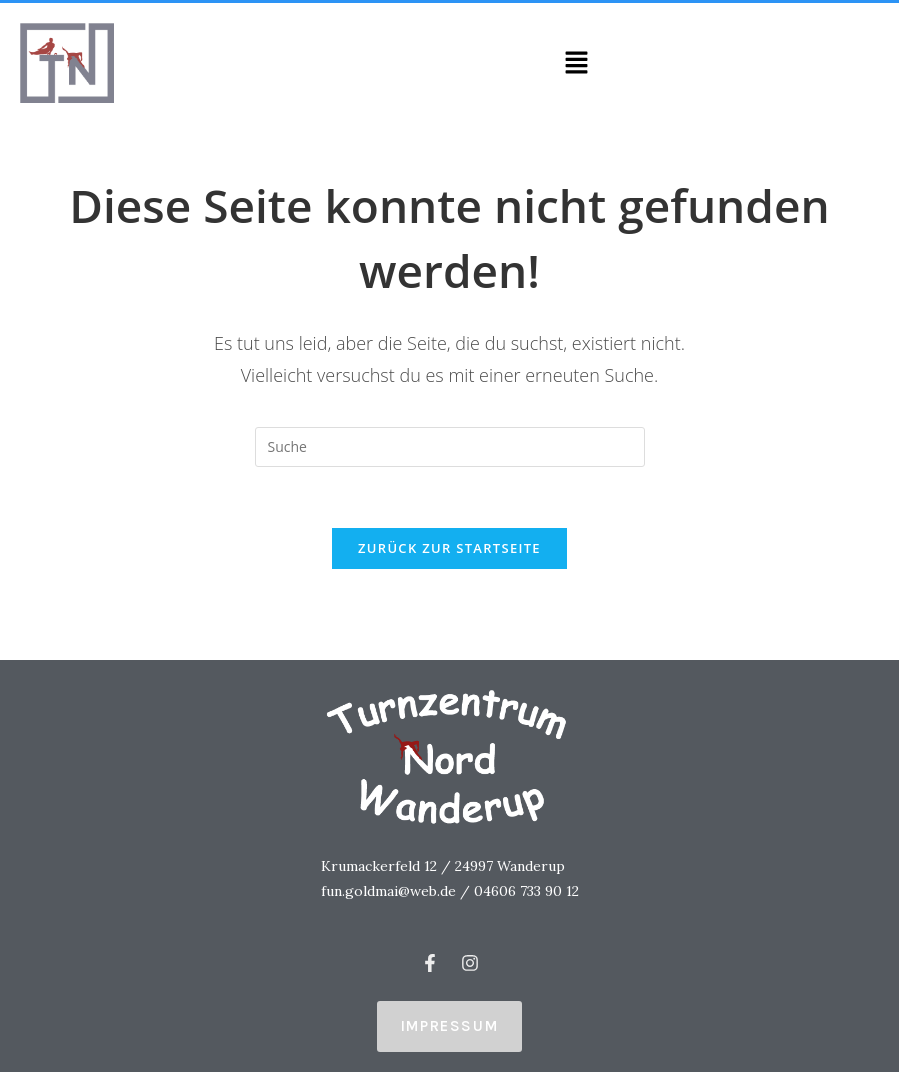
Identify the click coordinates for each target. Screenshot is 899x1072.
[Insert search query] (450, 447)
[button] (577, 63)
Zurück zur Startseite (449, 548)
